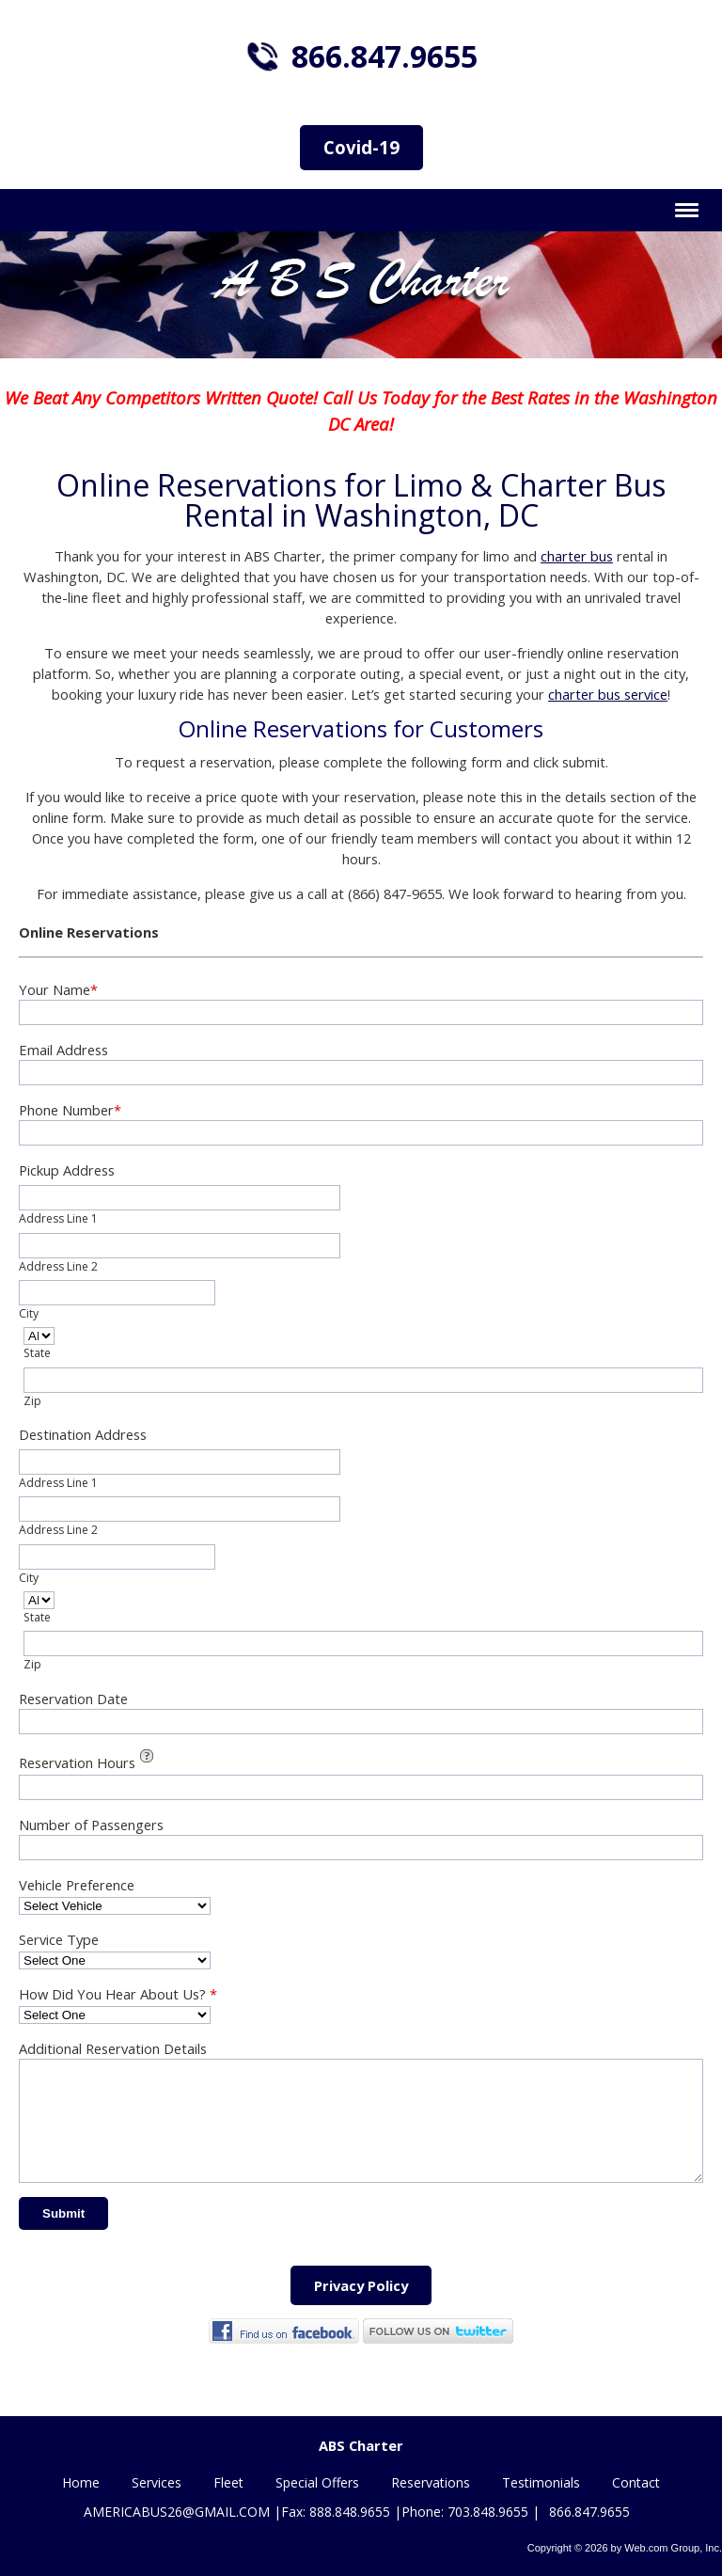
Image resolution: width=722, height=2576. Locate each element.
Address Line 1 (58, 1218)
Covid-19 (361, 147)
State (37, 1353)
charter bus (577, 555)
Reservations (430, 2484)
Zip (32, 1401)
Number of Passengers (91, 1824)
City (29, 1313)
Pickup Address (67, 1170)
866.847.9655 (384, 56)
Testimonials (541, 2484)
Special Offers (317, 2484)
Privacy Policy (361, 2308)
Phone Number (70, 1109)
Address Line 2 (58, 1266)
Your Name (58, 989)
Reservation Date (73, 1698)
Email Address (63, 1049)
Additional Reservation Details (113, 2048)
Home (81, 2484)
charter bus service (607, 694)
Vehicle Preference (76, 1884)
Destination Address (83, 1434)
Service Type (59, 1939)
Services (156, 2484)
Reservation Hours (90, 1761)
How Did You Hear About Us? (118, 1993)
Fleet (228, 2484)
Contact (636, 2484)
